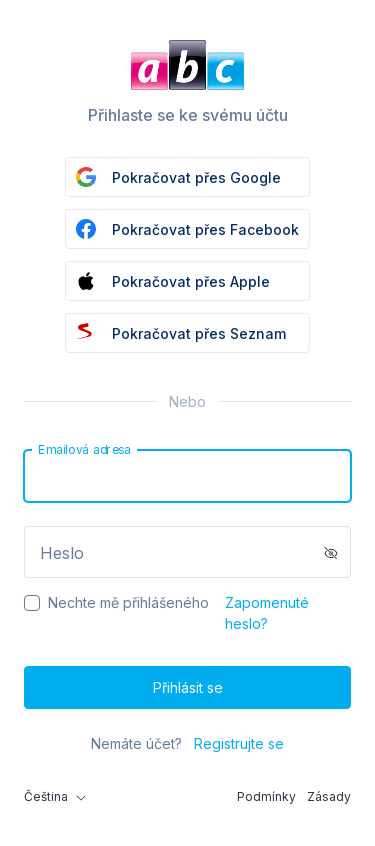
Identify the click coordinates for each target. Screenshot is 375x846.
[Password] (187, 552)
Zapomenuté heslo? (267, 613)
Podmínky (266, 796)
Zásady (329, 796)
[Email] (187, 476)
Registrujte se (239, 743)
